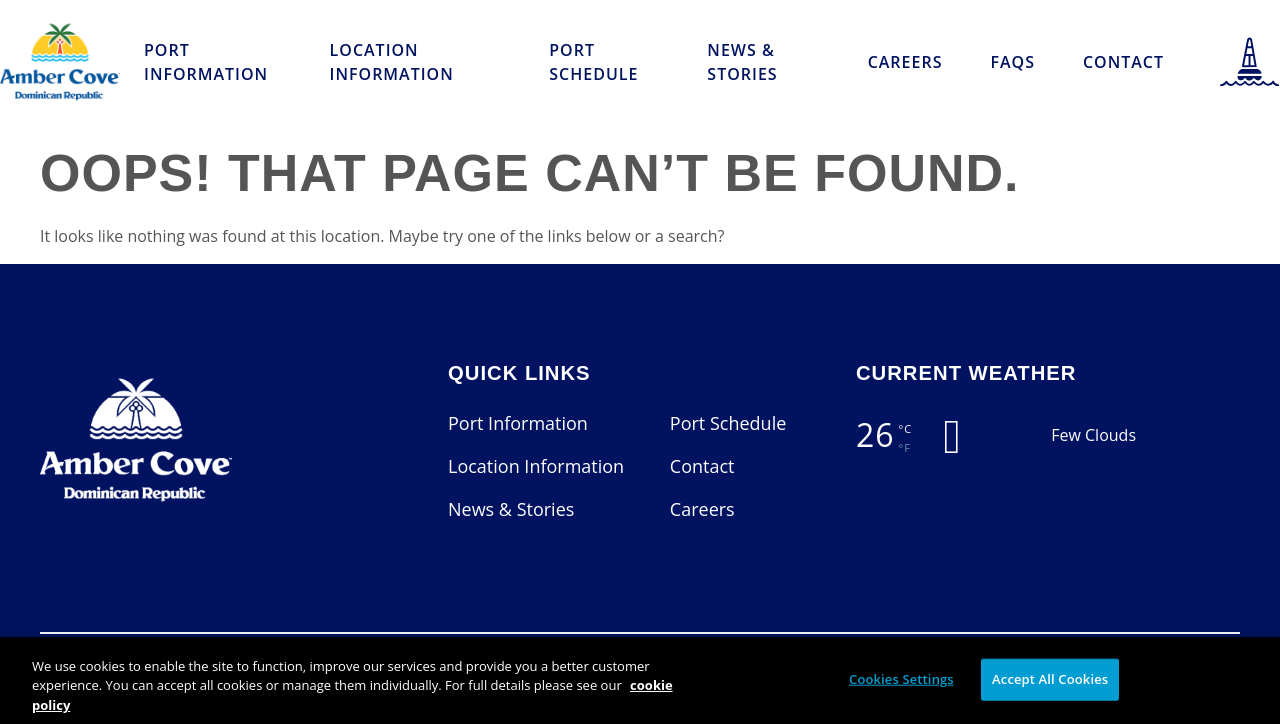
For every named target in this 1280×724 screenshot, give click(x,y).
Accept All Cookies (1050, 688)
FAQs (1012, 62)
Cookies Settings (901, 688)
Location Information (392, 62)
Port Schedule (593, 62)
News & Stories (742, 62)
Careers (905, 62)
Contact (1123, 62)
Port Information (206, 62)
